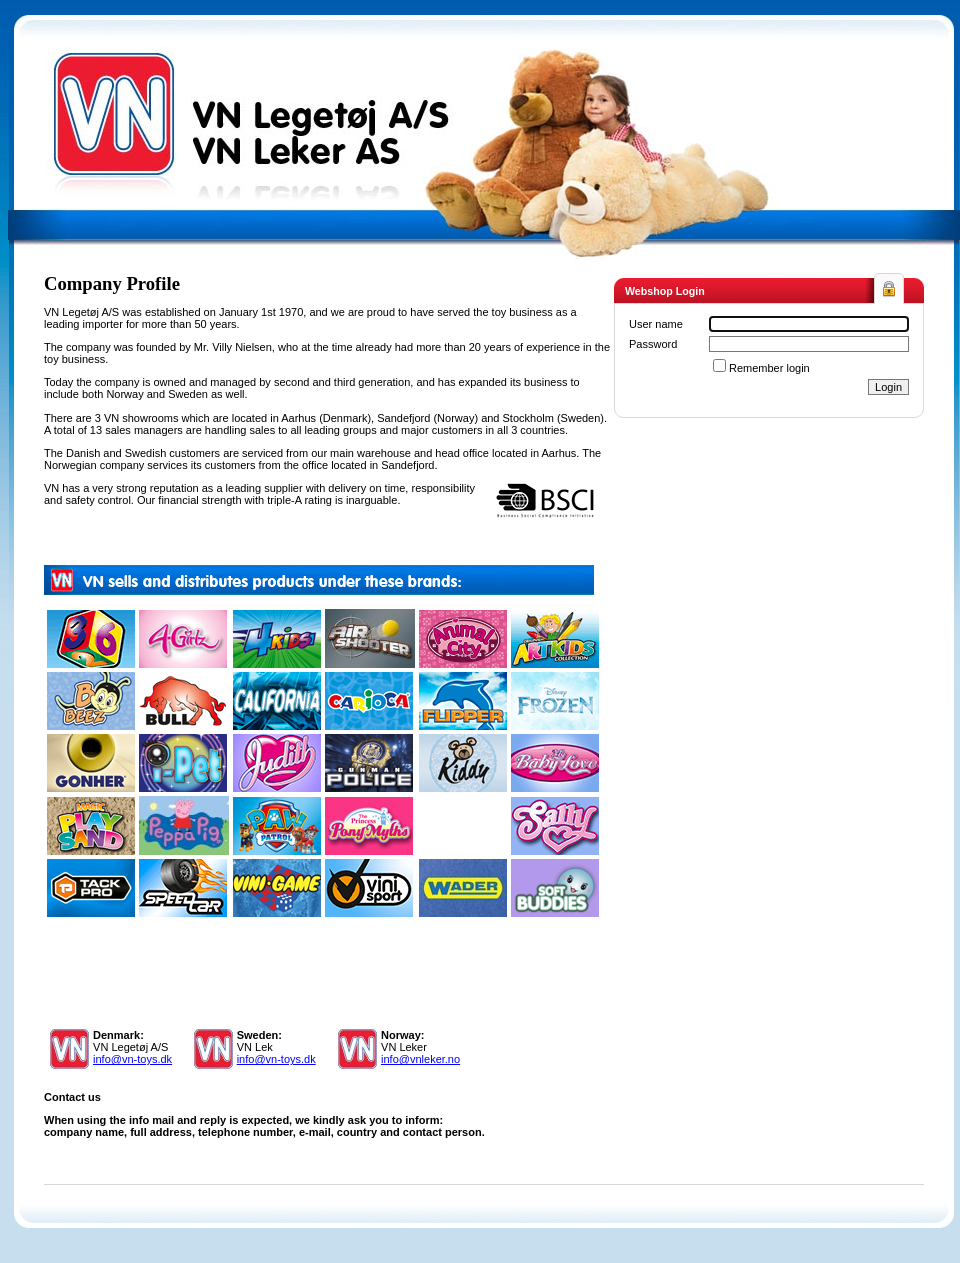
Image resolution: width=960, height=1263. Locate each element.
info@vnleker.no (420, 1059)
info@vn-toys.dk (132, 1059)
